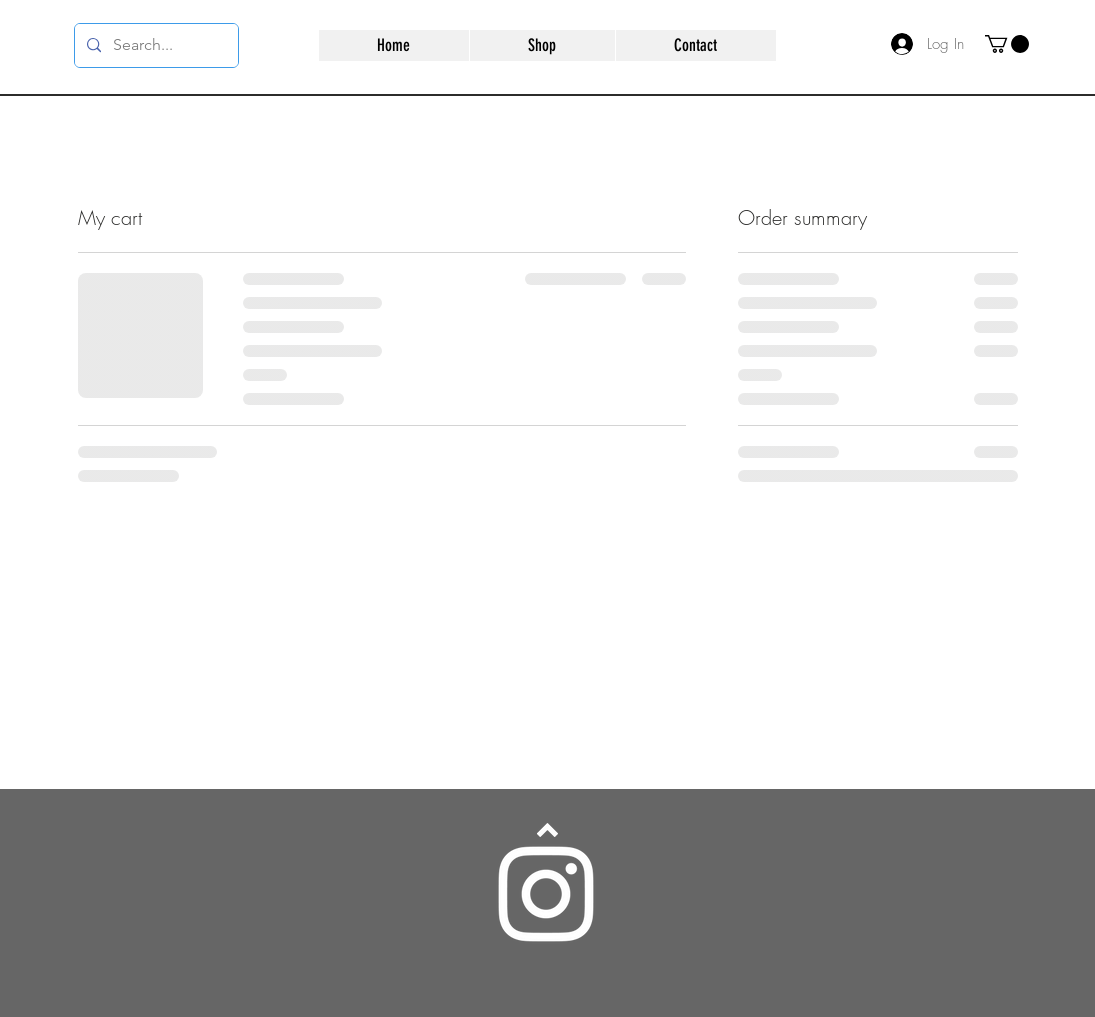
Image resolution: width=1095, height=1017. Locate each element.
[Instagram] (546, 894)
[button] (1007, 44)
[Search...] (154, 45)
